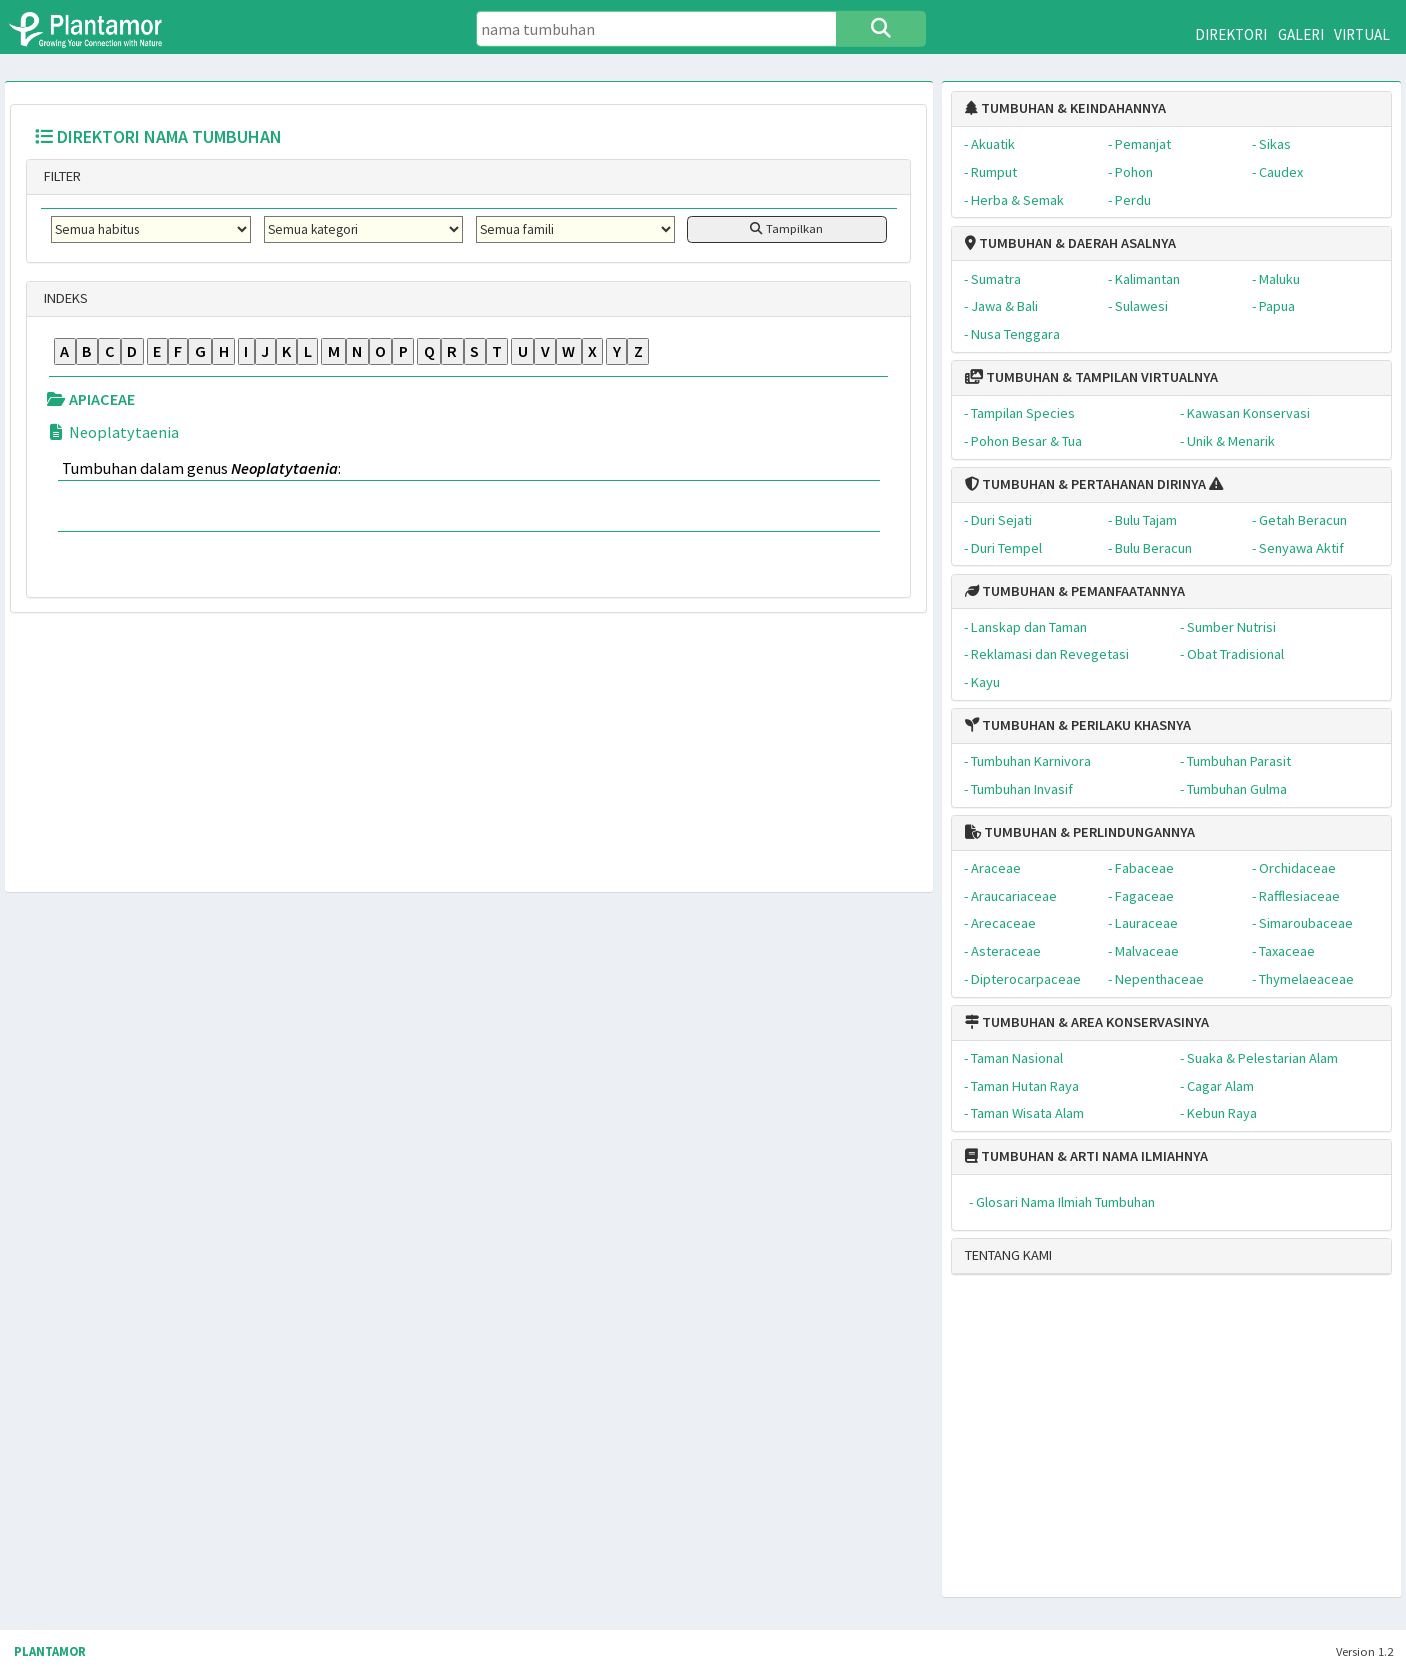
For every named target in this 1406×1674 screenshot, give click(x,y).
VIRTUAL (1362, 34)
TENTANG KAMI (1008, 1255)
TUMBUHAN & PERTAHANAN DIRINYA (1085, 484)
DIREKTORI (1231, 34)
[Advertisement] (1151, 1444)
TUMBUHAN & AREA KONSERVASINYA (1087, 1022)
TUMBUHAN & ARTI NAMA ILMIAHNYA (1086, 1156)
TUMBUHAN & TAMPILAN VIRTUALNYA (1091, 377)
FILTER (61, 176)
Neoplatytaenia (112, 432)
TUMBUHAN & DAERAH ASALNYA (1070, 243)
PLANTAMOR (50, 1651)
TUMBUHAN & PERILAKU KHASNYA (1078, 725)
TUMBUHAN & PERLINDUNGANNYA (1080, 832)
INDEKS (64, 298)
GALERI (1301, 34)
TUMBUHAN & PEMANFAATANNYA (1075, 591)
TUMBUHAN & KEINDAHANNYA (1065, 108)
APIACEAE (90, 399)
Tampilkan (786, 228)
